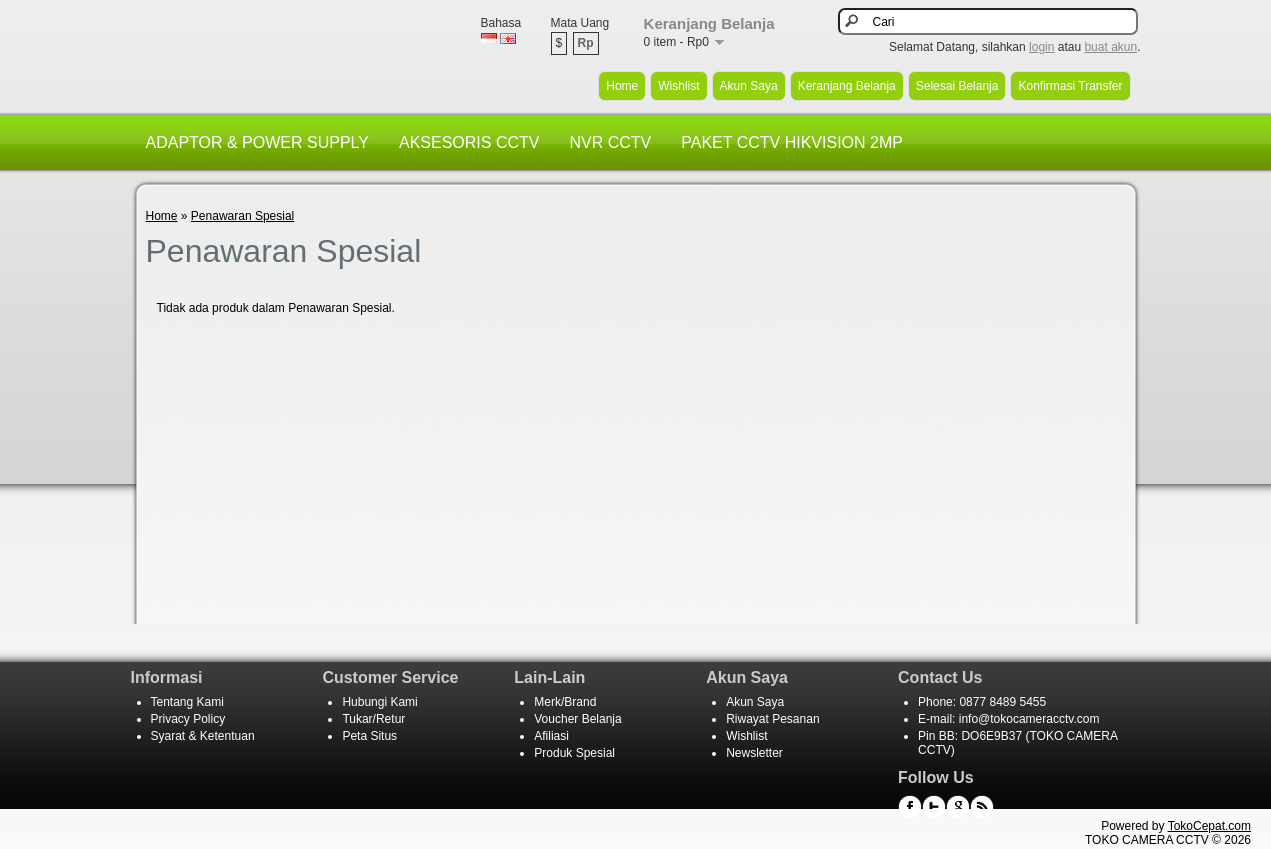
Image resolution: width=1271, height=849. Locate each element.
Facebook (910, 807)
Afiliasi (551, 736)
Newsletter (754, 753)
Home (622, 86)
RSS (982, 807)
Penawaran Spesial (242, 216)
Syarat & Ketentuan (203, 736)
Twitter (934, 807)
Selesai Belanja (957, 86)
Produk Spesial (574, 753)
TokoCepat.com (1209, 826)
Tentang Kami (187, 702)
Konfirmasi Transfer (1070, 86)
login (1041, 47)
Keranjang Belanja (847, 86)
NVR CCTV (610, 142)
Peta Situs (369, 736)
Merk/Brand (565, 702)
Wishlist (678, 86)
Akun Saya (749, 86)
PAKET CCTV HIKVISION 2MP (792, 142)
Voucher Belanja (577, 719)
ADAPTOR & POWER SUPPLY (257, 142)
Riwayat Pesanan (772, 719)
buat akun (1110, 47)
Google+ (958, 807)
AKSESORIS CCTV (469, 142)
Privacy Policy (188, 719)
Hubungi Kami (379, 702)
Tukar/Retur (373, 719)
